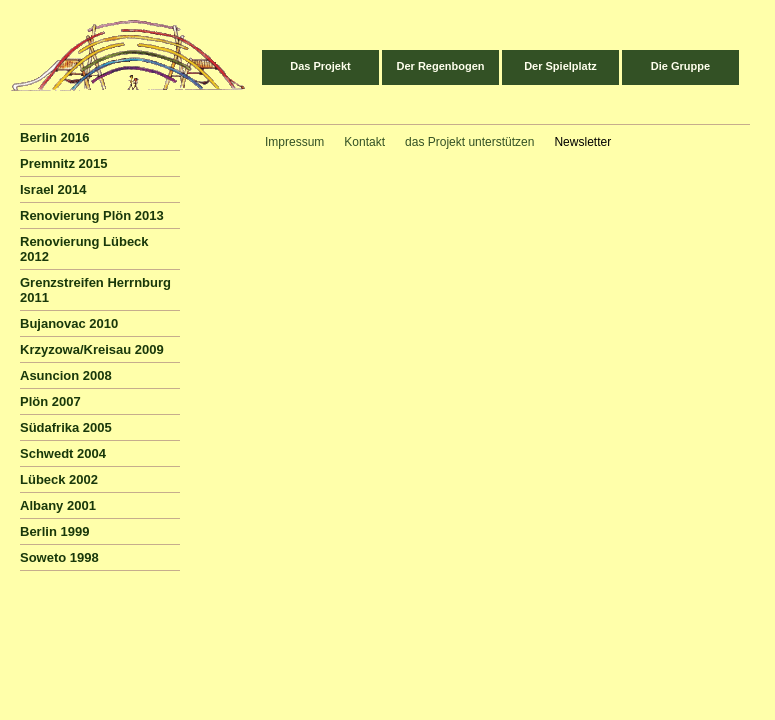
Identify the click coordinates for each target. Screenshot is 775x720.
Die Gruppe (680, 66)
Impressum (294, 142)
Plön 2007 (50, 401)
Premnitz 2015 (63, 163)
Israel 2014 (53, 189)
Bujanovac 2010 (69, 323)
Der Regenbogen (440, 66)
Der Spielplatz (560, 66)
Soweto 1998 (59, 557)
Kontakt (364, 142)
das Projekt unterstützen (469, 142)
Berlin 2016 (54, 137)
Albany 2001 (58, 505)
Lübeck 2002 (59, 479)
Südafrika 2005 (66, 427)
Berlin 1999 (54, 531)
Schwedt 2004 (63, 453)
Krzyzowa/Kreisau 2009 (92, 349)
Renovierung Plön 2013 (92, 215)
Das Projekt (320, 66)
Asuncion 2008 (66, 375)
